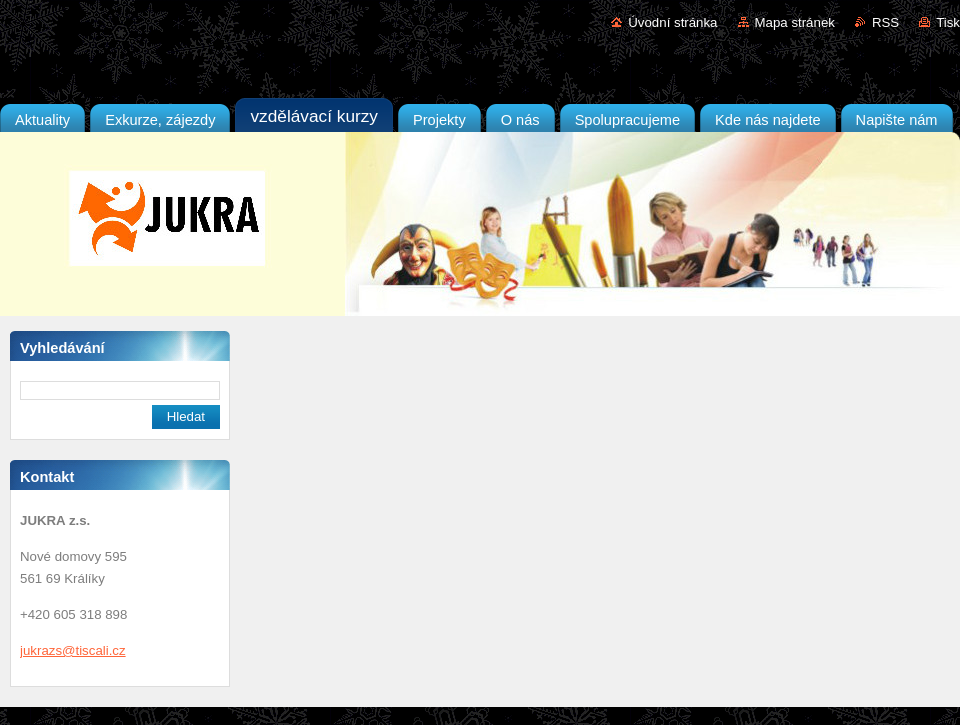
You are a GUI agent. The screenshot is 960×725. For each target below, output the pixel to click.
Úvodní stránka (672, 22)
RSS (885, 22)
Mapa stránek (795, 22)
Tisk (948, 22)
